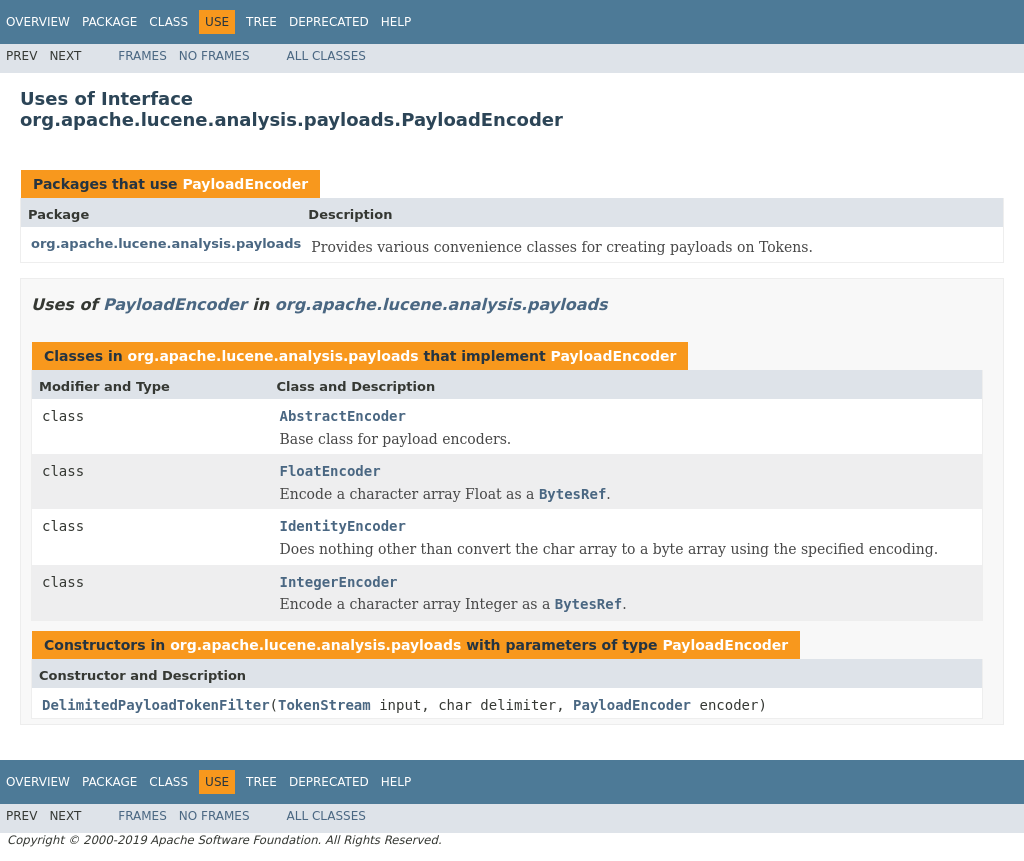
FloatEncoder (330, 471)
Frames (142, 56)
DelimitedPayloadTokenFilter (156, 705)
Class (168, 22)
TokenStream (324, 705)
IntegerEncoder (339, 582)
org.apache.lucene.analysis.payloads (166, 243)
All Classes (326, 56)
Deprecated (329, 22)
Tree (261, 22)
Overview (38, 22)
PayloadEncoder (245, 184)
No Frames (214, 56)
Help (396, 22)
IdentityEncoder (343, 526)
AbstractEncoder (343, 416)
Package (109, 22)
